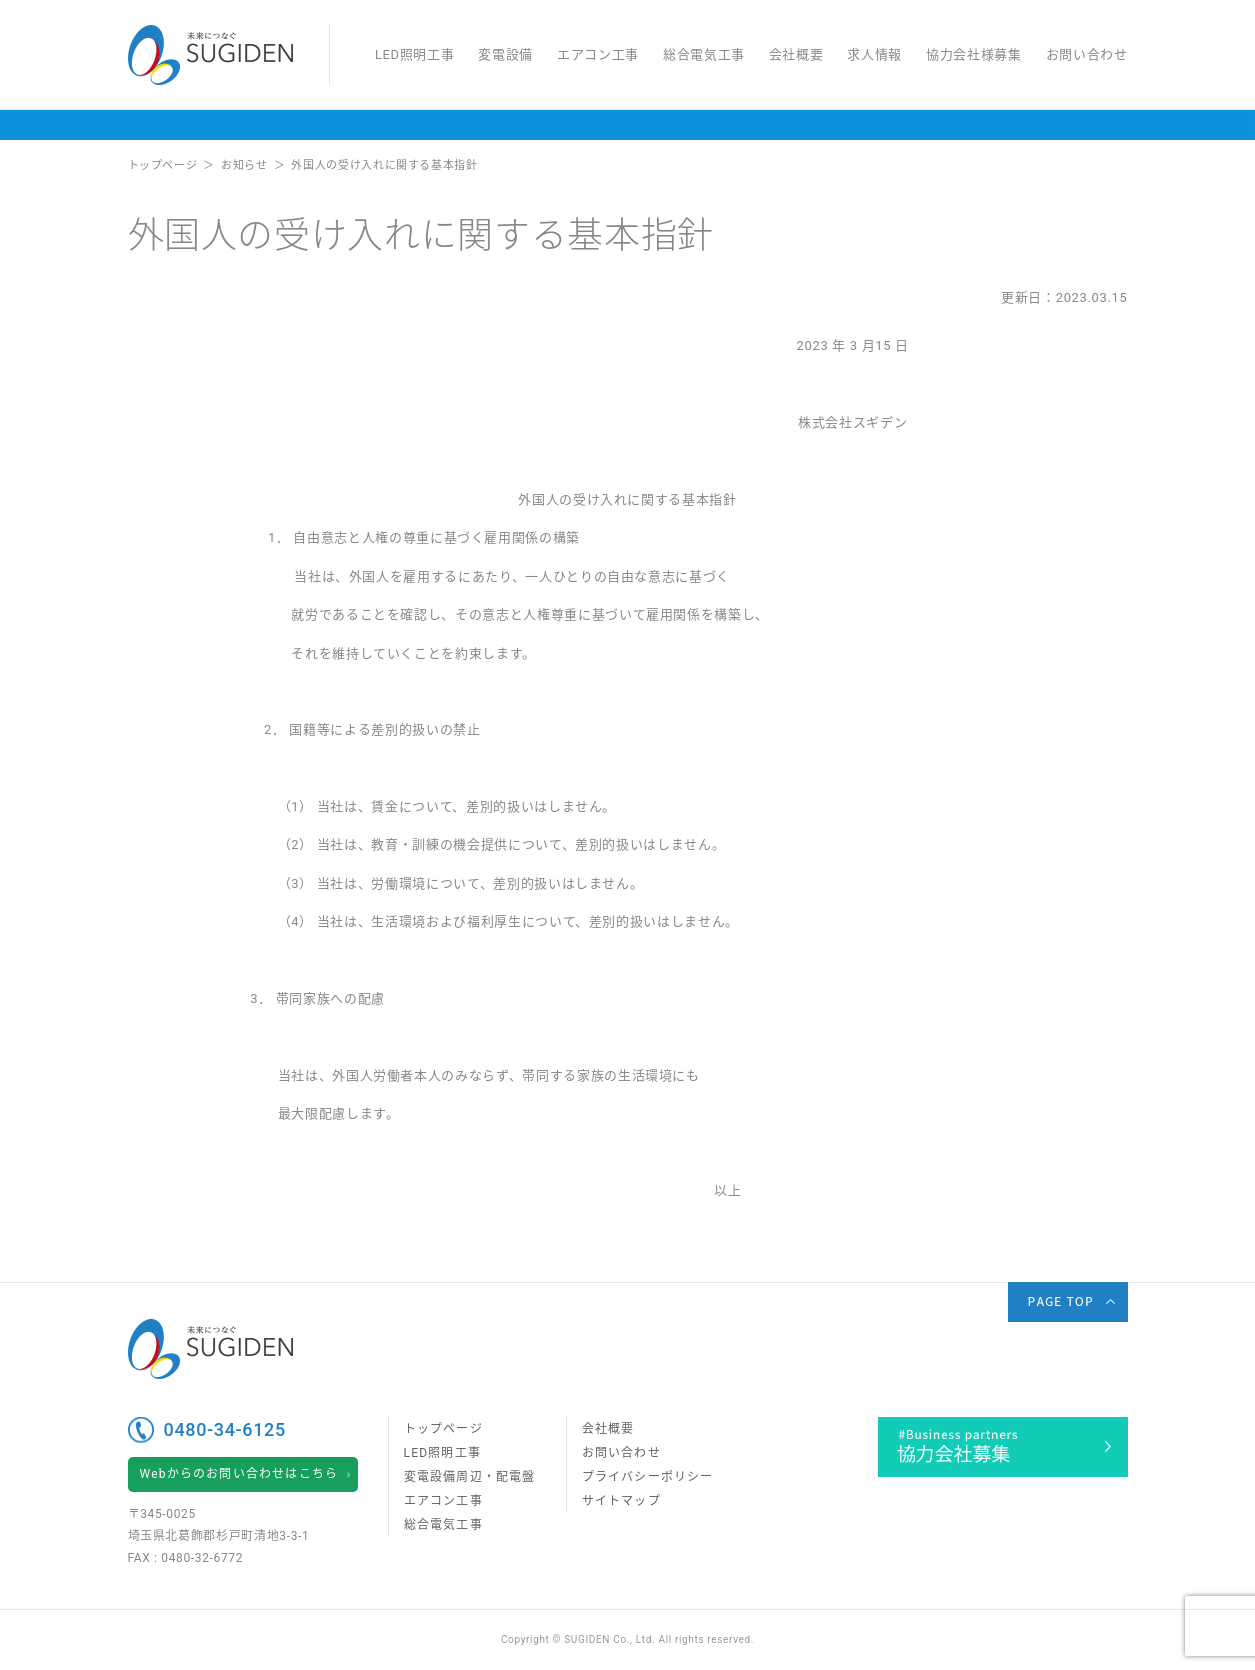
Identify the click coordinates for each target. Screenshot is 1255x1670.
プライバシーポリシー (648, 1477)
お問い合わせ (1087, 54)
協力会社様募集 (974, 54)
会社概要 (796, 54)
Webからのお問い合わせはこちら (239, 1474)
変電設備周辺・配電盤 (470, 1477)
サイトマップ (621, 1501)
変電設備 (505, 54)
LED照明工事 (414, 54)
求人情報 (874, 54)
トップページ (443, 1429)
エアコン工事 (598, 54)
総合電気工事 (704, 54)
